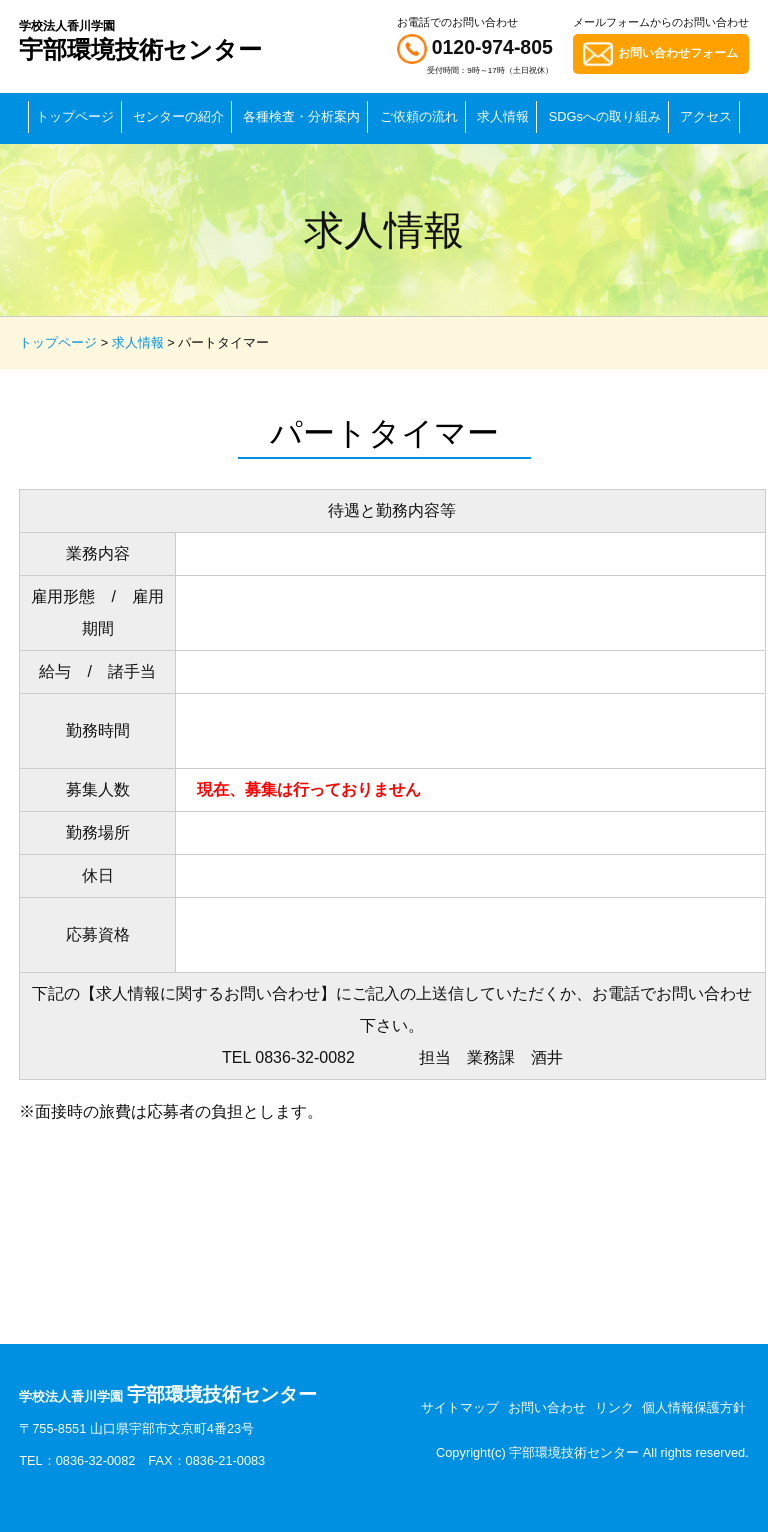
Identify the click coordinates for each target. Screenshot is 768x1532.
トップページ (75, 116)
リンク (614, 1407)
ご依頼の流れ (419, 116)
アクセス (706, 116)
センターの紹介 (178, 116)
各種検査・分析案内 (301, 116)
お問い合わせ (547, 1407)
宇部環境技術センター (140, 41)
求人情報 (503, 116)
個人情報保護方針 (694, 1407)
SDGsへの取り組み (605, 116)
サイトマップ (460, 1407)
